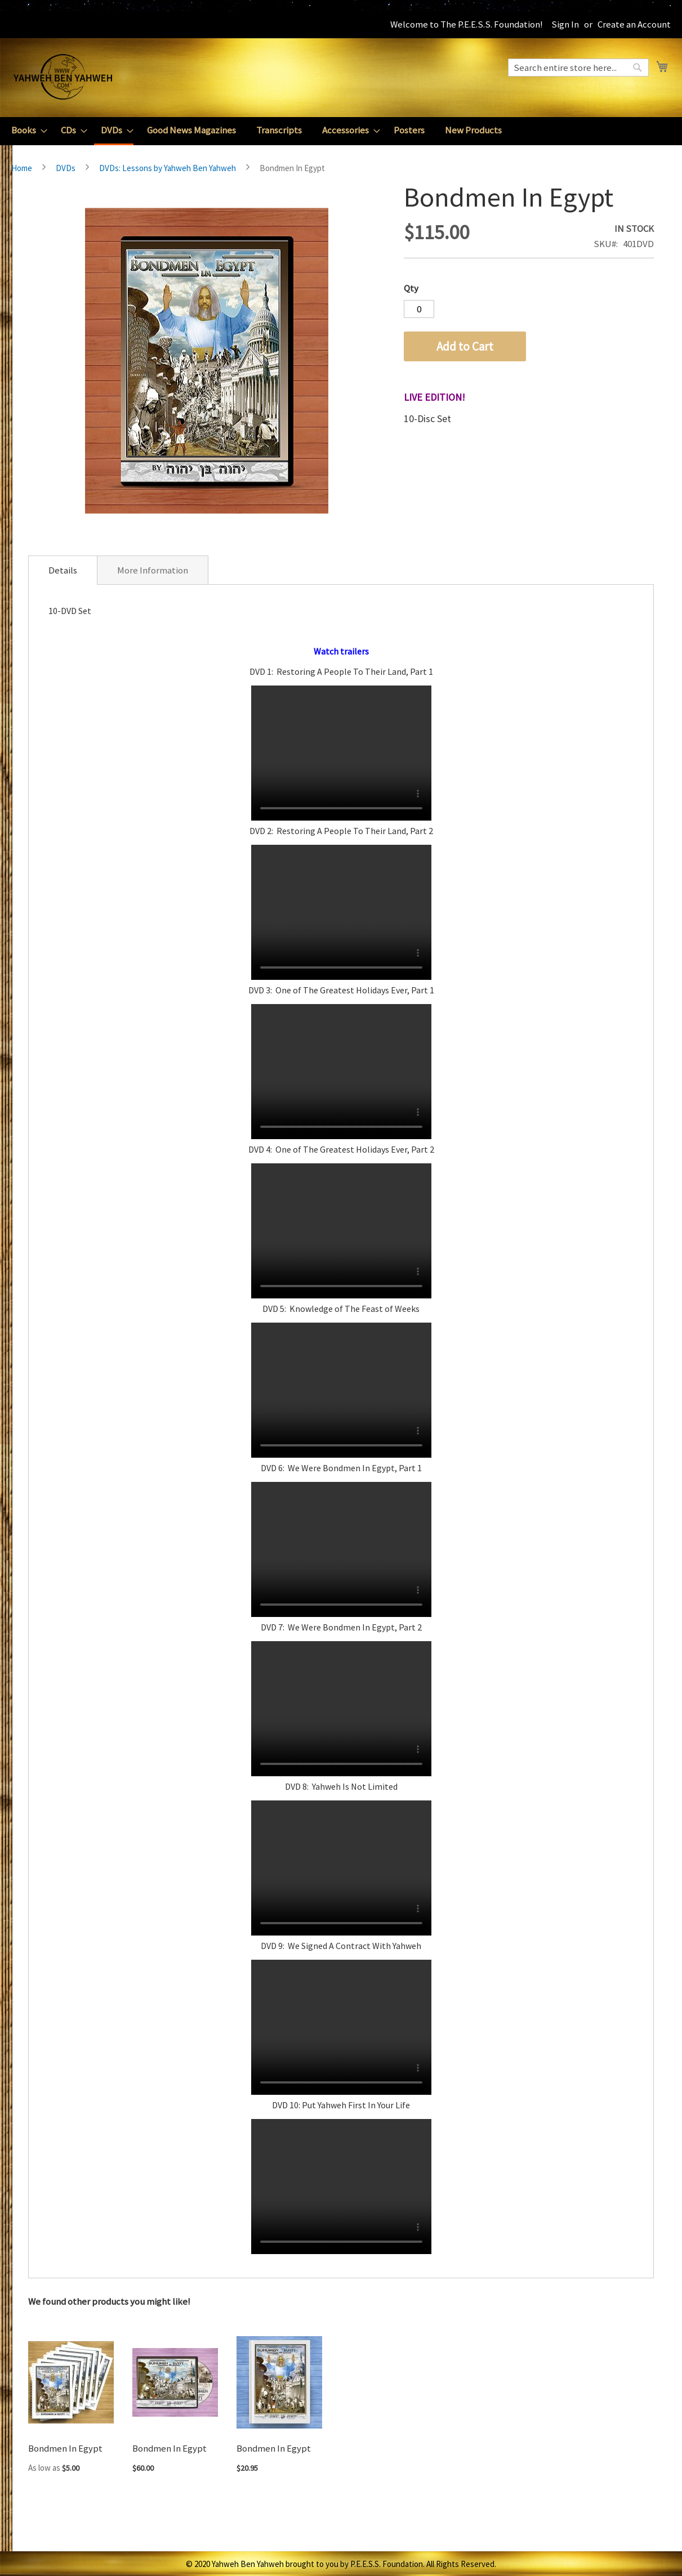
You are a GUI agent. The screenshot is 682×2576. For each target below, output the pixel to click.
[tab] (62, 570)
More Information (152, 570)
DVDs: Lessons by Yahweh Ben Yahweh (167, 168)
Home (21, 168)
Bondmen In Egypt (65, 2448)
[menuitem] (26, 130)
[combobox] (578, 68)
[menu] (341, 131)
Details (62, 570)
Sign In (565, 24)
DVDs (65, 168)
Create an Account (634, 24)
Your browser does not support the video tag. (341, 753)
